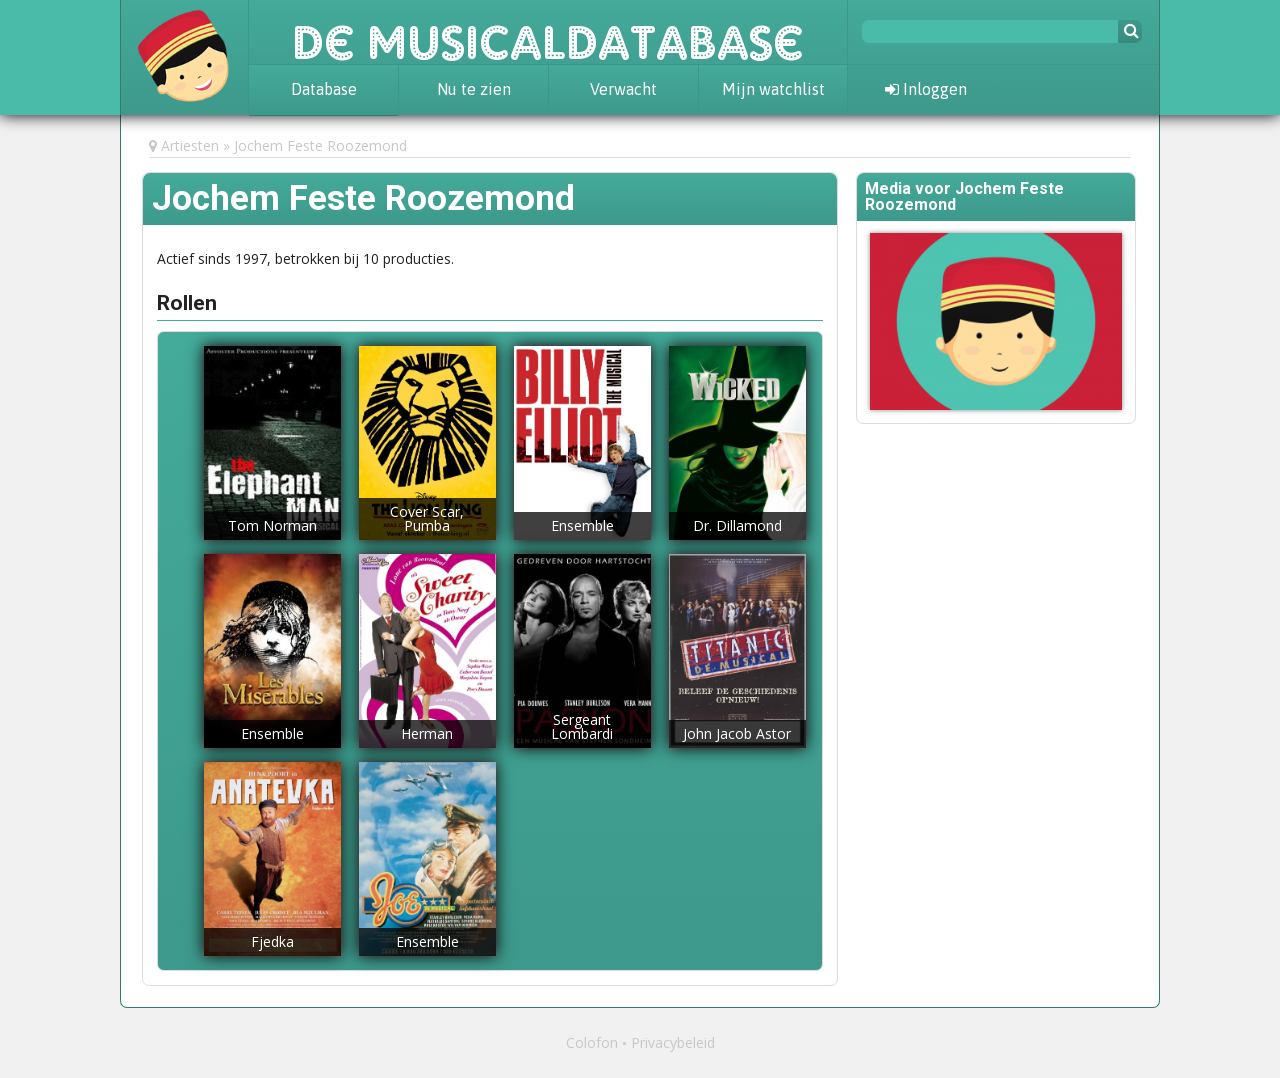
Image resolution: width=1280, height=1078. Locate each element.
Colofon (592, 1042)
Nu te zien (474, 89)
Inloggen (926, 89)
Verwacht (623, 89)
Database (324, 89)
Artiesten (190, 145)
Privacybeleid (673, 1042)
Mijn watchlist (773, 89)
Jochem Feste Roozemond (320, 145)
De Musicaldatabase (548, 32)
